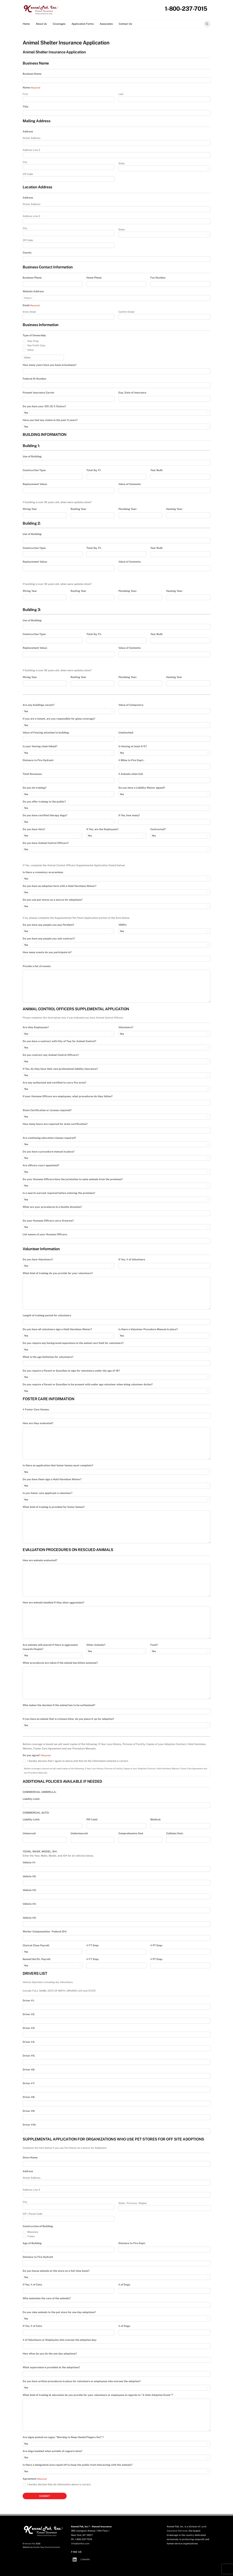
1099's (122, 924)
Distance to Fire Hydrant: (38, 760)
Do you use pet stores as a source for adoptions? (53, 899)
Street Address (31, 138)
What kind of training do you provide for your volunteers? (58, 1273)
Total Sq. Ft (93, 470)
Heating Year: (174, 509)
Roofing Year (78, 509)
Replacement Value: (35, 484)
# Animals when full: (130, 774)
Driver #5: (29, 2055)
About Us (41, 23)
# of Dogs (124, 2284)
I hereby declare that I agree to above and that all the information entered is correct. (78, 1760)
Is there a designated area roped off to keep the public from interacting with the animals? (78, 2464)
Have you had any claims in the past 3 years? (50, 420)
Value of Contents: (129, 484)
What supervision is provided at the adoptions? (51, 2367)
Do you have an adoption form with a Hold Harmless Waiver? (59, 886)
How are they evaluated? (38, 1423)
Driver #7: (29, 2083)
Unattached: (125, 732)
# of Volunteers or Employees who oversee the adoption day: (60, 2339)
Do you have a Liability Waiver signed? (141, 787)
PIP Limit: (92, 1819)
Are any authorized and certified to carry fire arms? (54, 1082)
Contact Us (125, 23)
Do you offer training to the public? (44, 801)
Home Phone (94, 277)
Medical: (155, 1819)
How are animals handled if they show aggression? (53, 1602)
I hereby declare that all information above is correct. (59, 2484)
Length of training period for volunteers (47, 1315)
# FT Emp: (92, 1945)
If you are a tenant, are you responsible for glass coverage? (59, 718)
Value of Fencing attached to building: (46, 732)
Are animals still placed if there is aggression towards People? (50, 1647)
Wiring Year (30, 509)
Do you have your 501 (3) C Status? (44, 406)
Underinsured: (79, 1833)
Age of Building (32, 2243)
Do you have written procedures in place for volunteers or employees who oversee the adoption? (82, 2381)
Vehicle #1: (29, 1862)
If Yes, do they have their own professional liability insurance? (60, 1068)
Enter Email (29, 311)
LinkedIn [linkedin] (80, 2559)
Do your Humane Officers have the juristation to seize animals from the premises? (73, 1179)
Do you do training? (35, 787)
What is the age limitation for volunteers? (48, 1356)
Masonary (32, 2232)
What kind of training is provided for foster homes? (54, 1507)
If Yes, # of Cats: (32, 2284)
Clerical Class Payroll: (36, 1945)
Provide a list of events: (37, 966)
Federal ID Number (34, 378)
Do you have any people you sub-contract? (49, 938)
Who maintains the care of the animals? (47, 2298)
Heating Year (174, 677)
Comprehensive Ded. (131, 1833)
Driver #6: (29, 2069)
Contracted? (158, 829)
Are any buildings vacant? (39, 704)
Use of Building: (32, 456)
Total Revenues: (32, 774)
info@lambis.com (80, 2543)
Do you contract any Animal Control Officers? (51, 1054)
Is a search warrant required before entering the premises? (59, 1193)
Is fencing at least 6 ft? (132, 746)
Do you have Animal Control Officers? (46, 843)
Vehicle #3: (29, 1890)
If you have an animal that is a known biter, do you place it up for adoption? (68, 1718)
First (25, 94)
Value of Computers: (131, 704)
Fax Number (158, 277)
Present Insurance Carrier (38, 392)
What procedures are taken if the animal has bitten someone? (60, 1662)
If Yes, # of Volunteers (131, 1259)
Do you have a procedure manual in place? (49, 1151)
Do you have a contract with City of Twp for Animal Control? (59, 1041)
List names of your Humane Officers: (45, 1234)
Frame (31, 2236)
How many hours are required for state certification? (55, 1124)
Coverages (59, 23)
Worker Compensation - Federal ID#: (45, 1931)
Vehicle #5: (29, 1917)
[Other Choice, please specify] (43, 357)
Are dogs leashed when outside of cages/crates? (52, 2451)
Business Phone (32, 277)
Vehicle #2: (29, 1876)
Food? (154, 1644)
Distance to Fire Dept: (131, 2243)
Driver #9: (29, 2111)
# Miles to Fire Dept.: (131, 760)
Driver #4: (29, 2041)
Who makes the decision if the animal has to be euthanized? (59, 1705)
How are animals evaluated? (40, 1560)
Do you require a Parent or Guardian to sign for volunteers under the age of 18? (71, 1370)
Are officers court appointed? (41, 1165)
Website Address (33, 291)
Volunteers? (125, 1027)
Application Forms (83, 23)
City (25, 162)
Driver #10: (29, 2124)
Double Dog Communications (46, 2547)
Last (120, 94)
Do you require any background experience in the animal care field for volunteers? (73, 1343)
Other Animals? (95, 1644)
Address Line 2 (31, 150)
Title (25, 106)
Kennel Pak (30, 2543)
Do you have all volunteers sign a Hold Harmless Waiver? (57, 1329)
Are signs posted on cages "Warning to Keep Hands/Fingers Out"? (63, 2437)
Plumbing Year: (127, 509)
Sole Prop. (33, 341)
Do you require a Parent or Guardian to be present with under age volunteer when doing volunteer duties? (88, 1384)
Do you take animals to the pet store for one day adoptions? (59, 2312)
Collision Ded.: (174, 1833)
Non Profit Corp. (36, 345)
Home (26, 23)
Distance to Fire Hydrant (38, 2256)
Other (30, 350)
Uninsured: (29, 1833)
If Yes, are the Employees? (102, 829)
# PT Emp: (156, 1945)
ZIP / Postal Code (32, 2213)
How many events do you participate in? (47, 952)
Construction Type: (34, 470)
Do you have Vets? (34, 829)
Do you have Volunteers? (38, 1259)
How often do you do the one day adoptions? (50, 2353)
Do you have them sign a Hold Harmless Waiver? (52, 1479)
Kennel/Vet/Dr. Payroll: (37, 1959)
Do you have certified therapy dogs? (45, 815)
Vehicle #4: (29, 1903)
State (121, 163)
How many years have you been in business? (50, 364)
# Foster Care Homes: (36, 1409)
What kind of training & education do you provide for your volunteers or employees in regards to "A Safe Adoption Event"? (98, 2395)
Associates (106, 23)
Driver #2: (29, 2014)
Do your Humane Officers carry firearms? (48, 1220)
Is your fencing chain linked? (40, 746)
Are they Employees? (36, 1027)
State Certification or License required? (47, 1110)
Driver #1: (28, 2000)
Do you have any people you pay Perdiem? (48, 924)
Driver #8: (29, 2097)
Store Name (30, 2157)
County (27, 252)
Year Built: (156, 470)
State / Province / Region (132, 2203)
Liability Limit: (31, 1798)
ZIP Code (28, 174)
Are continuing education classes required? (49, 1137)
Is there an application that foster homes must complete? (58, 1465)
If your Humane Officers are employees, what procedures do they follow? (68, 1096)
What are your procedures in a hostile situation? (52, 1206)
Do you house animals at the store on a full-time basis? (56, 2270)
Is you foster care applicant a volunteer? (47, 1493)
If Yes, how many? (129, 815)
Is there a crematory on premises (43, 872)
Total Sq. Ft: (93, 548)
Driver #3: (29, 2028)
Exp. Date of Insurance (132, 392)
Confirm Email (126, 311)
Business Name (32, 73)
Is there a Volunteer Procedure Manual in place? (148, 1329)
